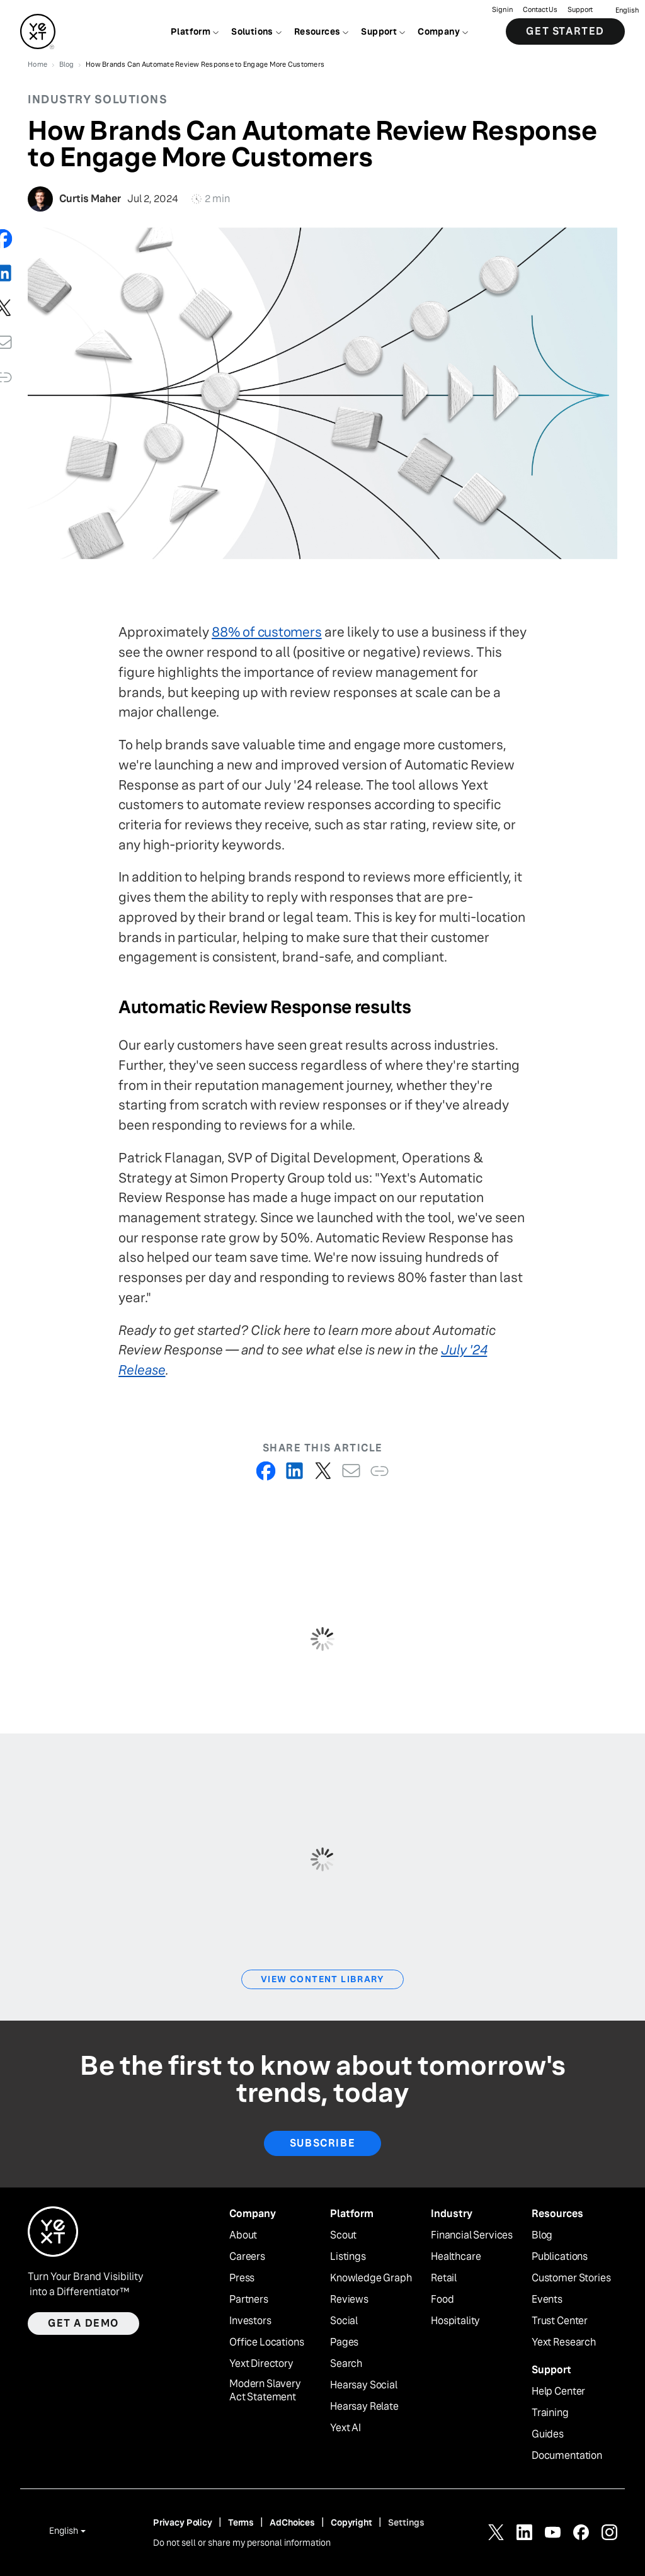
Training (550, 2413)
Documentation (567, 2455)
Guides (548, 2434)
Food (442, 2299)
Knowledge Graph (371, 2278)
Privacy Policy (182, 2522)
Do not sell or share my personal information (242, 2542)
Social (344, 2321)
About (243, 2235)
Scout (343, 2235)
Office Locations (266, 2342)
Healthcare (456, 2256)
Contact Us (540, 9)
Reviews (349, 2299)
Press (241, 2278)
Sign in (502, 9)
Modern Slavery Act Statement (265, 2390)
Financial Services (472, 2235)
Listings (348, 2256)
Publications (560, 2256)
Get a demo (83, 2323)
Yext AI (345, 2428)
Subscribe (322, 2143)
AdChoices (292, 2522)
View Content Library (322, 1979)
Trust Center (560, 2321)
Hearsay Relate (364, 2406)
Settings (406, 2522)
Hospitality (455, 2321)
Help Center (558, 2391)
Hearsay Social (363, 2385)
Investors (250, 2321)
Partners (248, 2299)
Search (346, 2364)
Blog (542, 2235)
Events (547, 2299)
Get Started (565, 31)
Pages (344, 2342)
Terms (241, 2522)
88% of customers (267, 631)
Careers (247, 2256)
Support (580, 9)
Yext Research (564, 2342)
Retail (444, 2278)
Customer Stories (571, 2278)
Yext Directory (261, 2364)
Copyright (351, 2522)
